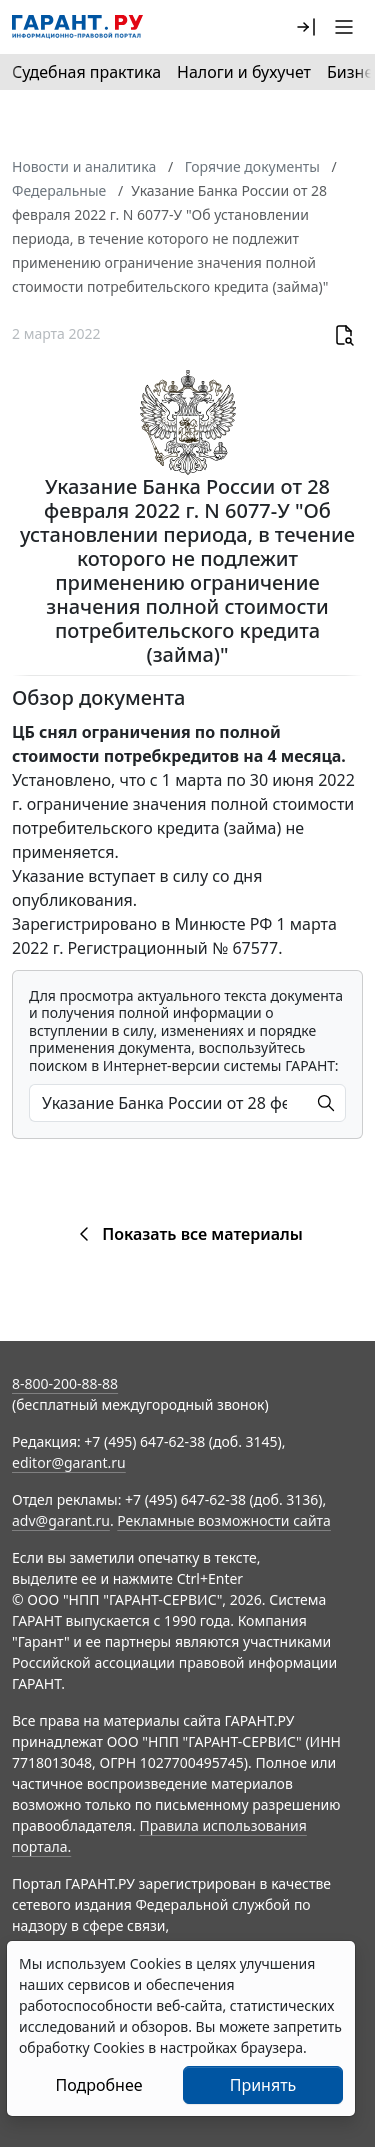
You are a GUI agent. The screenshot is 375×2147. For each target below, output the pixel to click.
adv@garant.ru (61, 1520)
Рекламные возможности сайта (224, 1520)
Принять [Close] (263, 2085)
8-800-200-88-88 (65, 1383)
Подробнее (98, 2085)
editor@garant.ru (69, 1462)
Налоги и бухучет (244, 72)
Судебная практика (86, 72)
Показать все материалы (187, 1234)
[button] (306, 27)
